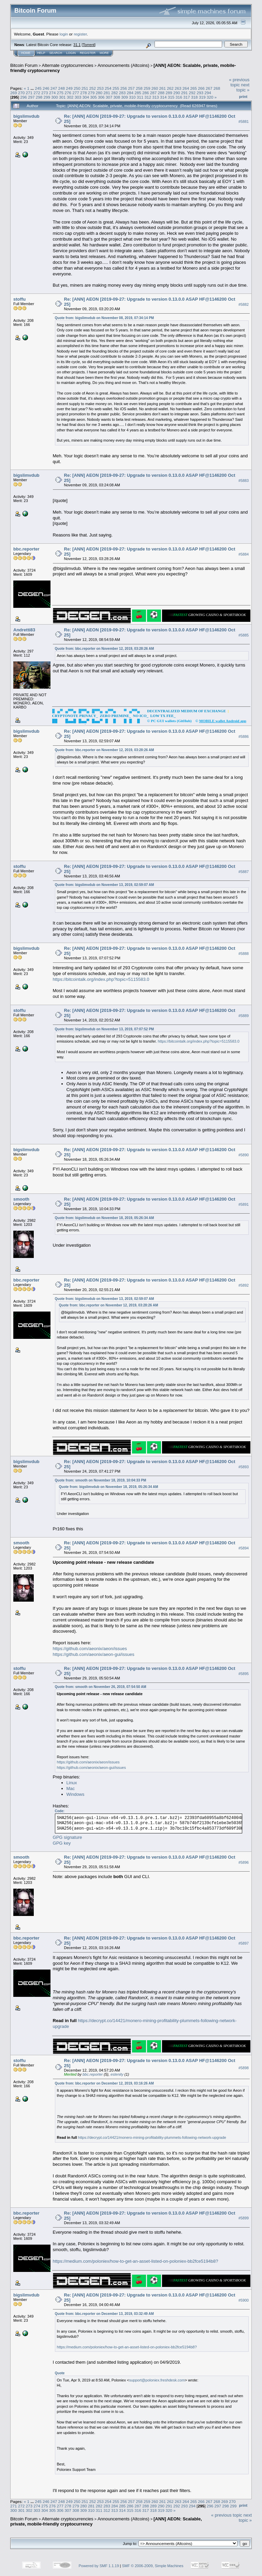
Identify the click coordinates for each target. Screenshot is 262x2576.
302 (70, 97)
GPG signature (67, 1837)
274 (52, 92)
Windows (76, 1794)
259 (147, 88)
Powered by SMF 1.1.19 (99, 2566)
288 (161, 92)
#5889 (243, 1016)
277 (75, 92)
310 (132, 97)
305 (93, 97)
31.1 (77, 45)
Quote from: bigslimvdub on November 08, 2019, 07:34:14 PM (104, 318)
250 (77, 88)
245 (38, 88)
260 (154, 88)
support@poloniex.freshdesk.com (157, 2380)
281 (106, 92)
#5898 (243, 2068)
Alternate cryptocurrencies (67, 65)
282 (114, 92)
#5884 (243, 554)
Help (41, 53)
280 (99, 92)
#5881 (243, 121)
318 (194, 97)
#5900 (243, 2300)
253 (100, 88)
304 (85, 97)
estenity (117, 2074)
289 (168, 92)
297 (31, 97)
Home (25, 53)
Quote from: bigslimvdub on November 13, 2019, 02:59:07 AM (104, 885)
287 (153, 92)
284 (130, 92)
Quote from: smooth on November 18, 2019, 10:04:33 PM (100, 1480)
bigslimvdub (26, 116)
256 (123, 88)
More (104, 53)
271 (29, 92)
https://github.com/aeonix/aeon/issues (90, 1648)
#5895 (243, 1674)
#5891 (243, 1204)
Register (88, 53)
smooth (21, 1199)
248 (61, 88)
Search (55, 53)
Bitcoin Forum (24, 65)
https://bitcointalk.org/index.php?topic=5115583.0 (101, 979)
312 (148, 97)
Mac (71, 1788)
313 (155, 97)
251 (85, 88)
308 (116, 97)
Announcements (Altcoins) (123, 65)
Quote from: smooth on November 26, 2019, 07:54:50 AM (100, 1687)
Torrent (88, 45)
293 (199, 92)
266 (201, 88)
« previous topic (239, 82)
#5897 (243, 1943)
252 (92, 88)
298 (39, 97)
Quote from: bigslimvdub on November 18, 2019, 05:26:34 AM (104, 1218)
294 (207, 92)
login (64, 34)
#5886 (243, 736)
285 (137, 92)
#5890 (243, 1155)
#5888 (243, 953)
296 (23, 97)
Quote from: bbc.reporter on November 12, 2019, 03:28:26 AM (104, 648)
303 (78, 97)
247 (53, 88)
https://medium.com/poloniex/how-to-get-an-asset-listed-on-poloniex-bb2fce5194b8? (135, 2261)
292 (192, 92)
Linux (72, 1782)
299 (47, 97)
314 (163, 97)
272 (36, 92)
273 (44, 92)
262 (170, 88)
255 (116, 88)
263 (178, 88)
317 (186, 97)
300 (54, 97)
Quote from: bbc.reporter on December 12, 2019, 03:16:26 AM (104, 2083)
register (80, 34)
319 (202, 97)
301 (62, 97)
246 (46, 88)
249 (69, 88)
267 (209, 88)
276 (67, 92)
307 (109, 97)
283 (122, 92)
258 (139, 88)
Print (243, 97)
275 (60, 92)
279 (91, 92)
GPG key (62, 1843)
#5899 (243, 2218)
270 (21, 92)
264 (186, 88)
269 (13, 92)
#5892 (243, 1285)
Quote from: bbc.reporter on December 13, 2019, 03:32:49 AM (104, 2314)
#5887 (243, 872)
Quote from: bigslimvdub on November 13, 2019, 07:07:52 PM (104, 1029)
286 (145, 92)
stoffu (19, 299)
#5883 (243, 481)
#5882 (243, 304)
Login (71, 53)
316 (179, 97)
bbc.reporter (26, 549)
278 (83, 92)
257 (131, 88)
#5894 (243, 1548)
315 (171, 97)
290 (176, 92)
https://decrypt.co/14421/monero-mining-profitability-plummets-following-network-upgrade (152, 2137)
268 (217, 88)
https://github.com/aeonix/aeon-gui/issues (93, 1654)
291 (184, 92)
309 (124, 97)
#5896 (243, 1862)
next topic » (242, 87)
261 (162, 88)
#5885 (243, 635)
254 (108, 88)
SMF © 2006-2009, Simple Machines (153, 2566)
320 (210, 97)
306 (101, 97)
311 (140, 97)
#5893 (243, 1467)
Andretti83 (24, 629)
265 (193, 88)
